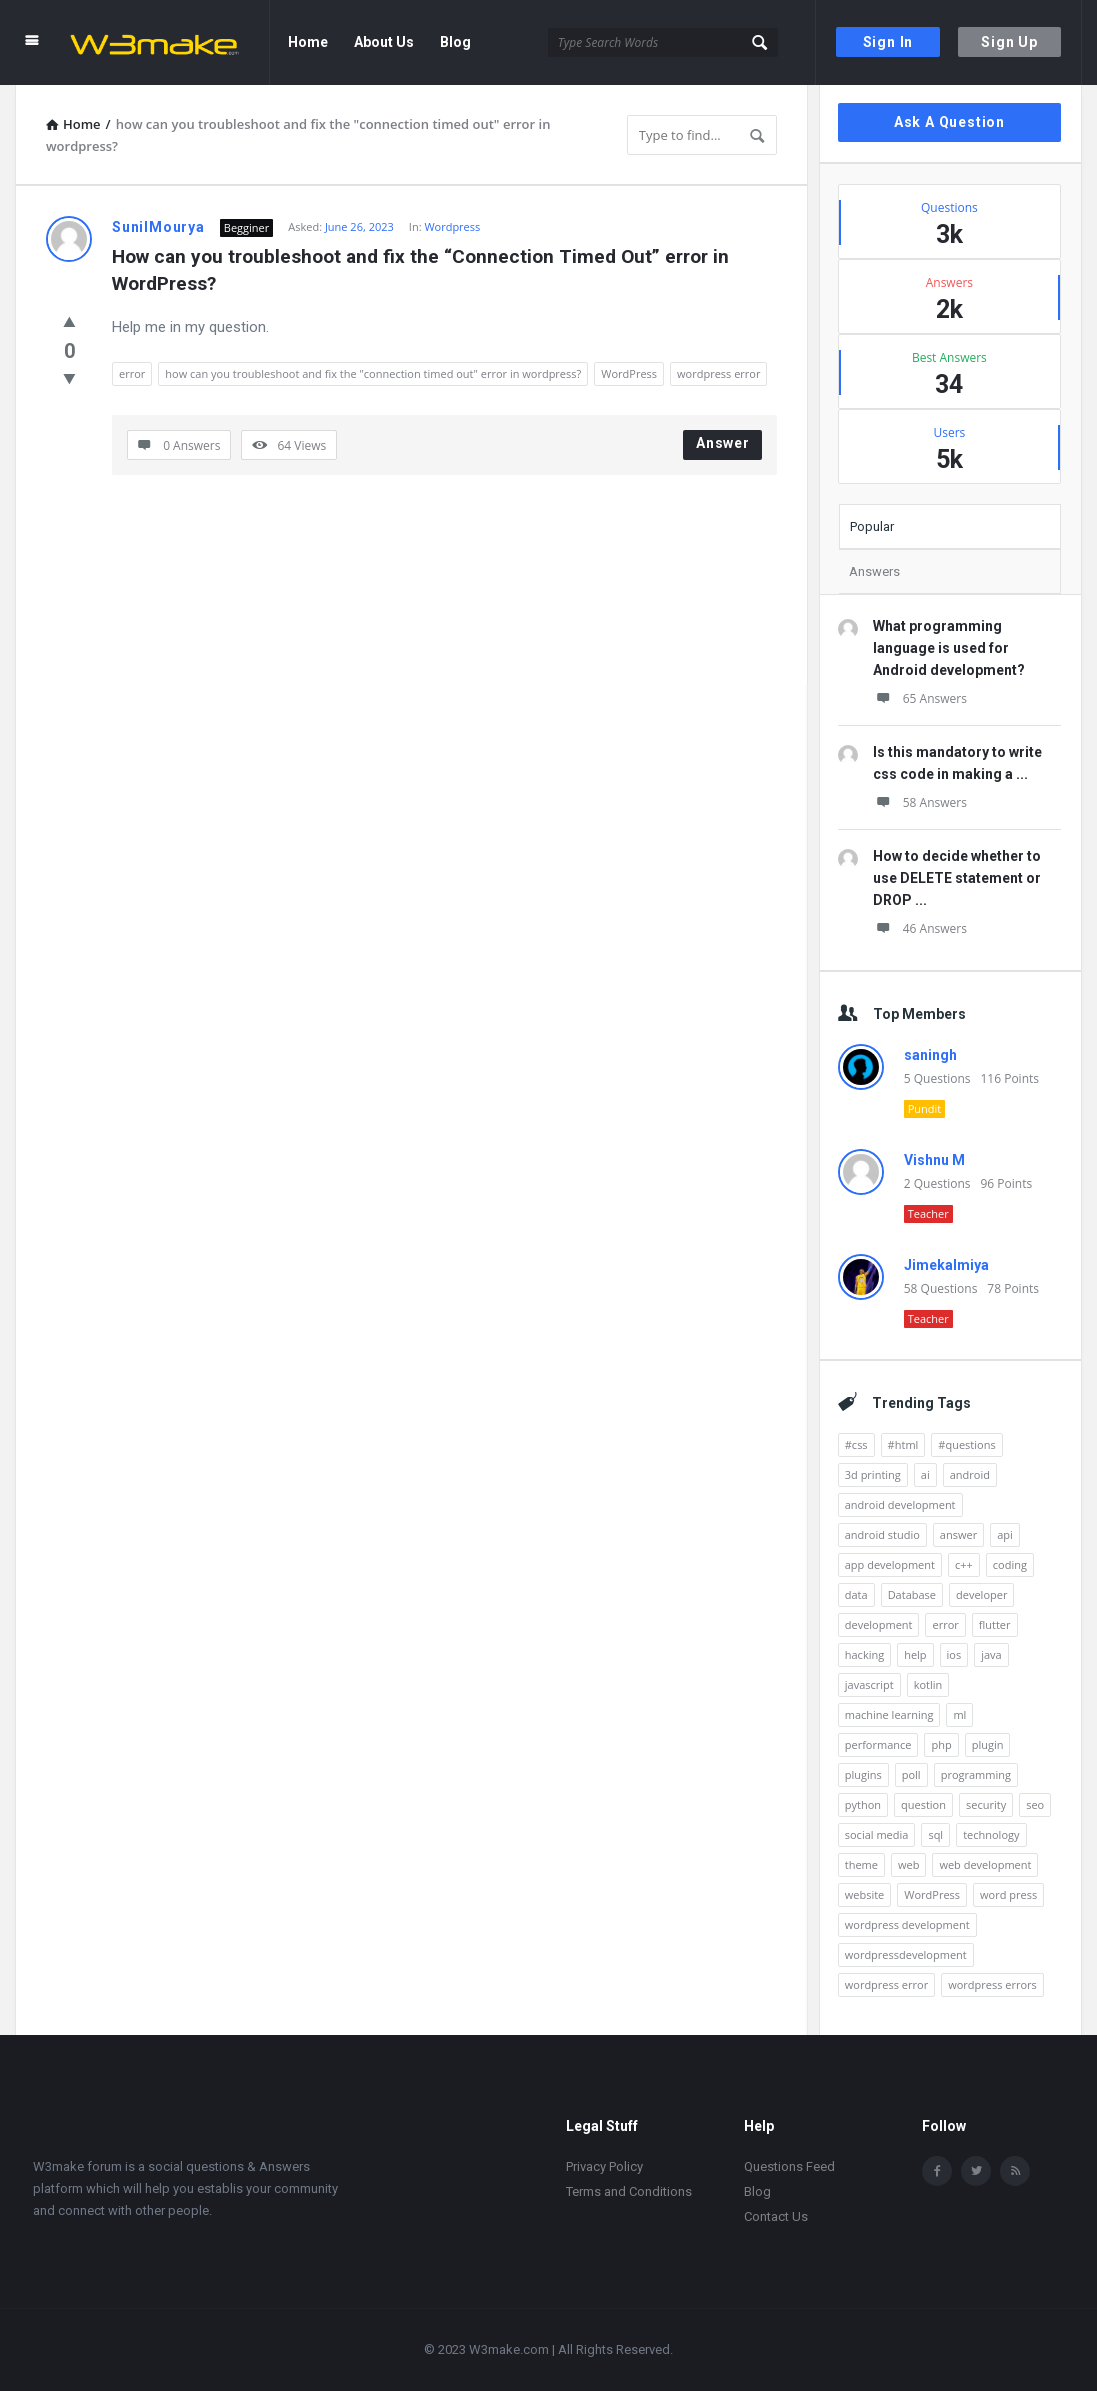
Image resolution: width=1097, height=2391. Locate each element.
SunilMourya (158, 227)
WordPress (629, 373)
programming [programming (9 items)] (976, 1774)
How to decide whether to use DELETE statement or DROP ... (957, 878)
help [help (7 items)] (915, 1654)
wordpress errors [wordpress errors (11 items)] (992, 1984)
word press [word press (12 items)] (1008, 1894)
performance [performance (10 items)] (878, 1744)
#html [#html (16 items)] (903, 1444)
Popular (872, 526)
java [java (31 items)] (991, 1654)
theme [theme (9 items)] (861, 1864)
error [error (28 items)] (945, 1624)
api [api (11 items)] (1005, 1534)
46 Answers (920, 928)
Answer (723, 443)
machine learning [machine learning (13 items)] (889, 1714)
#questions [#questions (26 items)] (966, 1444)
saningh (930, 1055)
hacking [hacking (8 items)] (864, 1654)
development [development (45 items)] (879, 1624)
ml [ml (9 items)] (959, 1714)
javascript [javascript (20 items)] (869, 1684)
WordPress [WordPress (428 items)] (932, 1894)
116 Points (1009, 1078)
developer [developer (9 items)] (981, 1594)
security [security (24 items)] (986, 1804)
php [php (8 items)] (941, 1744)
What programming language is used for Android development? (949, 648)
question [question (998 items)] (923, 1804)
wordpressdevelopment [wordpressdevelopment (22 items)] (906, 1954)
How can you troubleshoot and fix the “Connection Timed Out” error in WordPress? (423, 270)
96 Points (1006, 1183)
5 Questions (937, 1078)
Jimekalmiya (946, 1265)
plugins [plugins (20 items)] (863, 1774)
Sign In (888, 42)
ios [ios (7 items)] (954, 1654)
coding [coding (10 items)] (1010, 1564)
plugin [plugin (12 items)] (988, 1744)
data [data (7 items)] (856, 1594)
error (132, 373)
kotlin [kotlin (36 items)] (928, 1684)
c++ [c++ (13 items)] (964, 1564)
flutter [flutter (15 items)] (995, 1624)
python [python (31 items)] (863, 1804)
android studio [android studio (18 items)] (882, 1534)
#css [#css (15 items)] (856, 1444)
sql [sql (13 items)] (935, 1834)
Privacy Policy (604, 2166)
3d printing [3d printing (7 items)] (873, 1474)
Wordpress (452, 226)
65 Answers (920, 698)
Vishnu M (934, 1160)
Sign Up (1009, 42)
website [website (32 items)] (865, 1894)
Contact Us (776, 2216)
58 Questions (941, 1288)
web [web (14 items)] (908, 1864)
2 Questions (937, 1183)
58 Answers (920, 802)
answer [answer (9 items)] (958, 1534)
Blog (455, 42)
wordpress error (718, 373)
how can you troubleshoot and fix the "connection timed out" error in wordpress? (373, 373)
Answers (874, 571)
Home (308, 42)
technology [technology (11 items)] (991, 1834)
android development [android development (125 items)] (900, 1504)
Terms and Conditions (629, 2191)
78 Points (1013, 1288)
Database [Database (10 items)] (912, 1594)
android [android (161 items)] (970, 1474)
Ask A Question (949, 122)
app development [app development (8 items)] (890, 1564)
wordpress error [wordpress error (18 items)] (886, 1984)
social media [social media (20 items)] (877, 1834)
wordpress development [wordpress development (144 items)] (907, 1924)
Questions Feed (789, 2166)
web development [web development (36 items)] (985, 1864)
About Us (384, 42)
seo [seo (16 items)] (1035, 1804)
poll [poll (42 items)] (911, 1774)
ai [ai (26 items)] (925, 1474)
